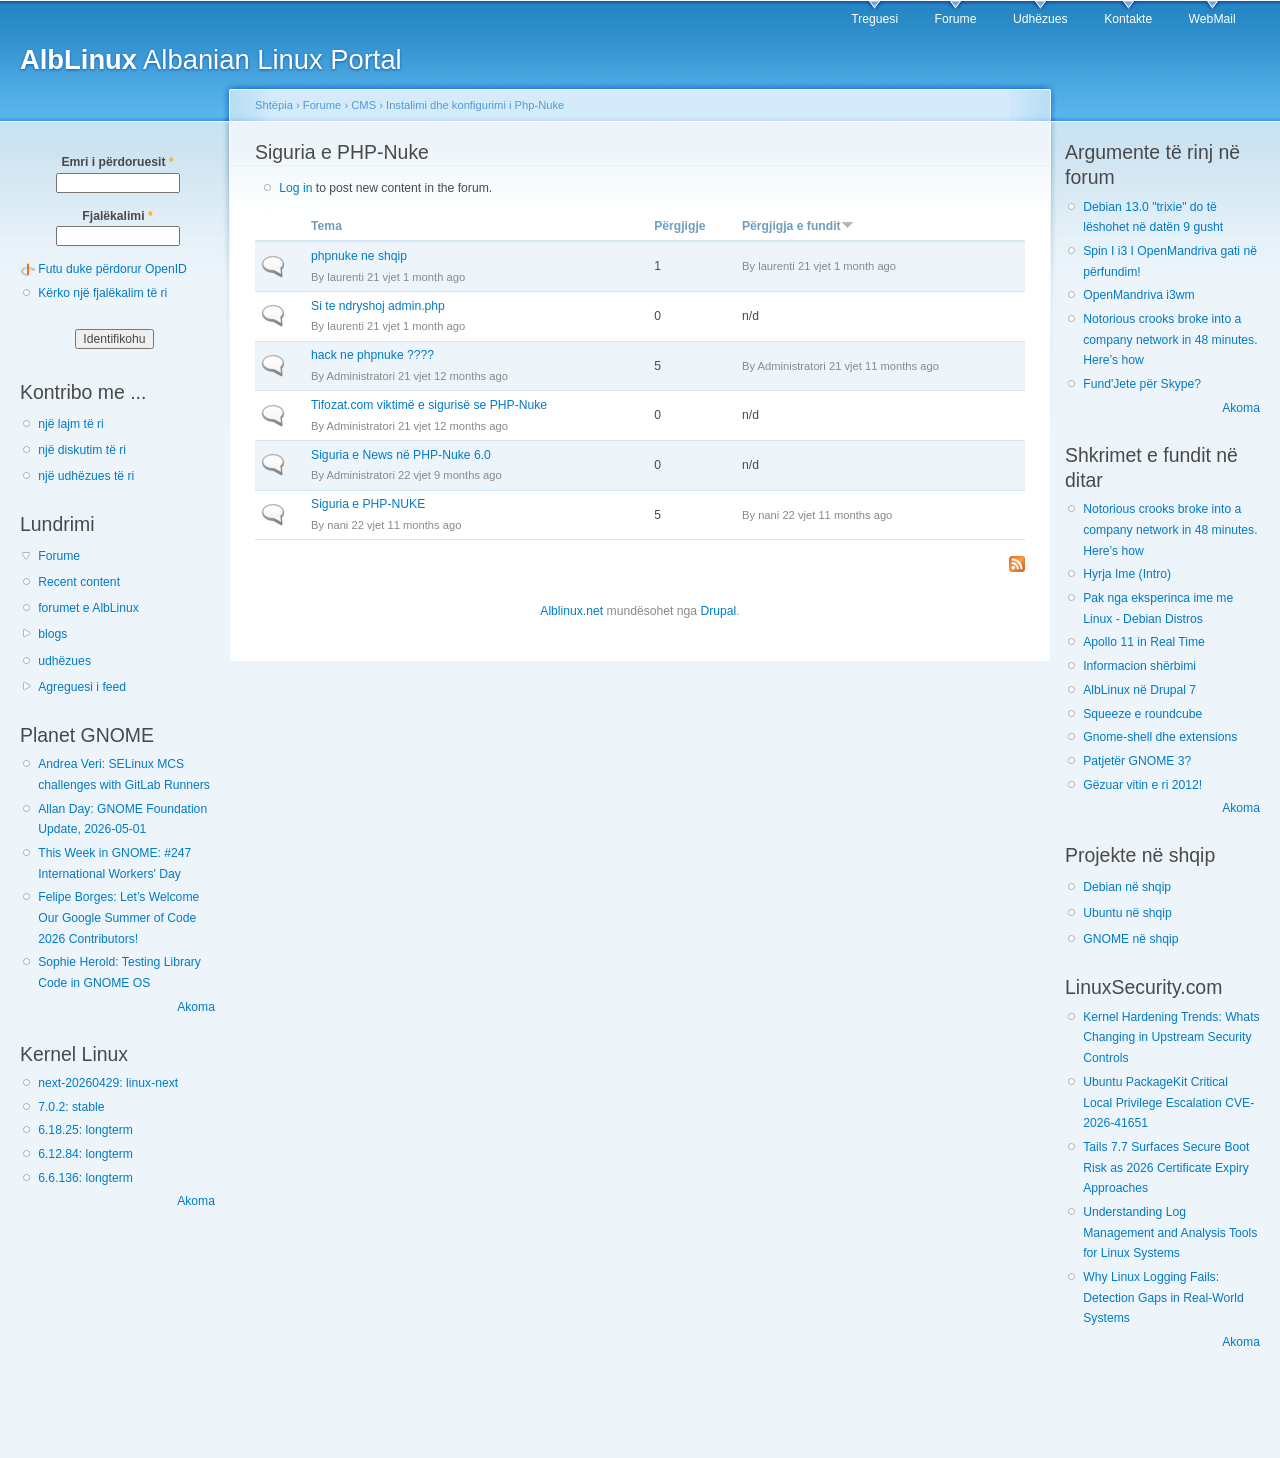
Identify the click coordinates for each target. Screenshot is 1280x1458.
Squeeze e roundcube (1142, 714)
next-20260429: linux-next (108, 1083)
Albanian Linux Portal (211, 59)
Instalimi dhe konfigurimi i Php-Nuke (475, 105)
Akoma (196, 1007)
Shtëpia (274, 105)
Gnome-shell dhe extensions (1160, 737)
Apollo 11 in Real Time (1144, 642)
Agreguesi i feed (82, 687)
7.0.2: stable (71, 1107)
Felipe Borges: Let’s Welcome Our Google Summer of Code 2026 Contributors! (118, 917)
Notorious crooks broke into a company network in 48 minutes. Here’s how (1170, 339)
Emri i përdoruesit (117, 162)
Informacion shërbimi (1139, 666)
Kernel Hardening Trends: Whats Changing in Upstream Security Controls (1171, 1037)
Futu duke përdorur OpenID (112, 269)
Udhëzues (1040, 19)
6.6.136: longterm (85, 1178)
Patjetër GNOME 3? (1137, 761)
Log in (295, 188)
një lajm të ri (71, 424)
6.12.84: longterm (85, 1154)
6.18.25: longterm (85, 1130)
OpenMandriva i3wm (1138, 295)
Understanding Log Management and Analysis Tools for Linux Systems (1170, 1232)
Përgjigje (679, 226)
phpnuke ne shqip (359, 256)
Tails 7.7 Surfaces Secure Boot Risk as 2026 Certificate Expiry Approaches (1166, 1167)
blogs (52, 634)
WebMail (1212, 19)
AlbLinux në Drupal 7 (1139, 690)
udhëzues (64, 661)
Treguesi (874, 19)
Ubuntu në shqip (1127, 913)
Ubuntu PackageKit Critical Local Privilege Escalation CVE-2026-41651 (1168, 1102)
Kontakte (1128, 19)
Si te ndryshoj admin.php (378, 306)
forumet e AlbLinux (88, 608)
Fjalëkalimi (117, 216)
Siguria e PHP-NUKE (368, 504)
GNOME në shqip (1130, 939)
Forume (956, 19)
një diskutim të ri (82, 450)
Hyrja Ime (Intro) (1127, 574)
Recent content (79, 582)
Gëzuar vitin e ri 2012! (1142, 785)
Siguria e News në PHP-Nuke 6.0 (401, 455)
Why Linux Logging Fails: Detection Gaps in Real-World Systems (1163, 1297)
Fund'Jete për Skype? (1142, 384)
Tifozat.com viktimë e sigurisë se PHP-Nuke (429, 405)
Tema (326, 226)
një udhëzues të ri (86, 476)
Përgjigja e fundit (798, 226)
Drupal (718, 611)
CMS (363, 105)
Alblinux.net (571, 611)
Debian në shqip (1127, 887)
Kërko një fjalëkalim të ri (102, 293)
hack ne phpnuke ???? (372, 355)
